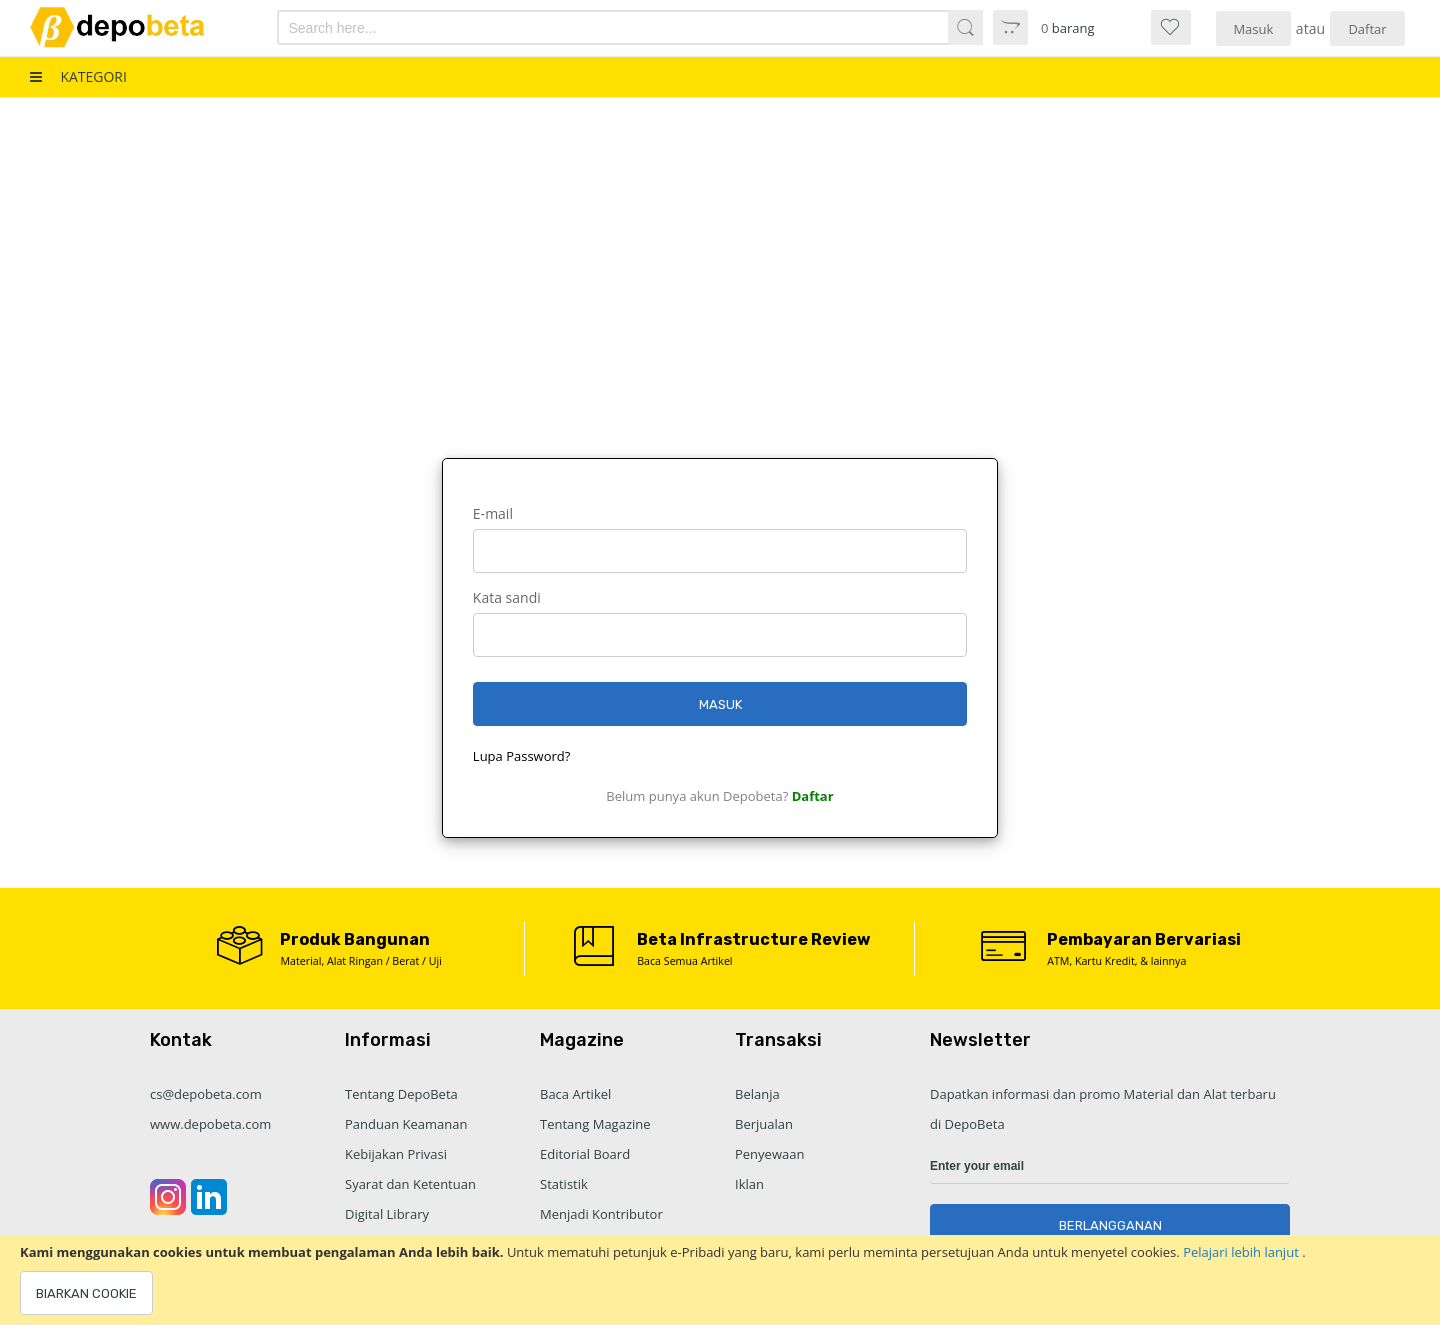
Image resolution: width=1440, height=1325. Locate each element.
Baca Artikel (575, 1094)
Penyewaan (769, 1154)
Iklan (749, 1184)
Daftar (1367, 29)
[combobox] (577, 27)
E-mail (493, 513)
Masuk (1253, 29)
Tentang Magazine (595, 1124)
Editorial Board (585, 1154)
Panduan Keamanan (406, 1124)
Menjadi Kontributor (601, 1214)
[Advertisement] (720, 248)
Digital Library (387, 1214)
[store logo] (133, 27)
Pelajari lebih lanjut (1242, 1252)
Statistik (564, 1184)
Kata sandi (507, 597)
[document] (720, 1280)
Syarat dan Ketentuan (410, 1184)
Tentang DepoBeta (401, 1094)
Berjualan (764, 1124)
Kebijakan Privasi (396, 1154)
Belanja (757, 1094)
